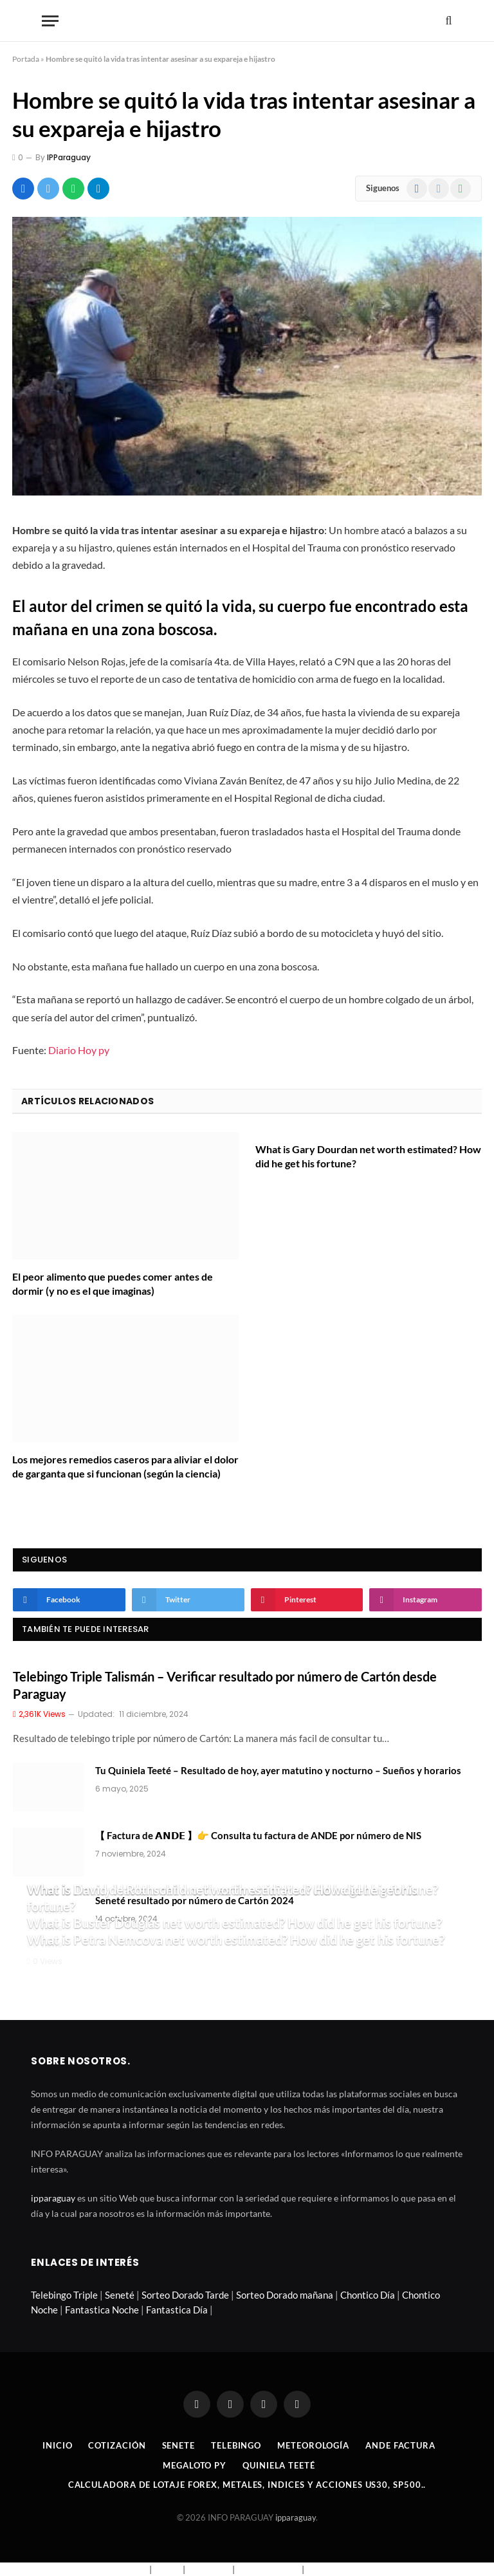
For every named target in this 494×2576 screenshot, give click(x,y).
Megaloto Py (194, 2465)
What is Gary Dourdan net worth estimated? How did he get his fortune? (368, 1156)
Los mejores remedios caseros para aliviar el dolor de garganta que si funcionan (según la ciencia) (125, 1466)
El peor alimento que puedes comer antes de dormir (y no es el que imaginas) (112, 1283)
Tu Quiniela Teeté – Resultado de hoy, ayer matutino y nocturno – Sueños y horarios (278, 1770)
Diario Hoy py (78, 1050)
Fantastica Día (177, 2309)
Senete (178, 2445)
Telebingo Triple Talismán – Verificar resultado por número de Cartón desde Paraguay (225, 1685)
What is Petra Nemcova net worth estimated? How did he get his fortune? (235, 1939)
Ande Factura (400, 2445)
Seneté (119, 2295)
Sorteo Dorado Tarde (185, 2295)
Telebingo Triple (64, 2295)
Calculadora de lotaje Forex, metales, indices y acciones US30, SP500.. (247, 2484)
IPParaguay (69, 157)
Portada (25, 59)
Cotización (116, 2445)
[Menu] (50, 20)
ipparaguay (53, 2197)
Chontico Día (367, 2295)
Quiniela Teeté (278, 2465)
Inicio (57, 2445)
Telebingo (236, 2445)
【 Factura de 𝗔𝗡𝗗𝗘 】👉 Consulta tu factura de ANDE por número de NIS (258, 1835)
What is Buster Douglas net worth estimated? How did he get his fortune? (234, 1923)
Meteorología (313, 2445)
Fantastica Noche (102, 2309)
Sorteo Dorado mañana (284, 2295)
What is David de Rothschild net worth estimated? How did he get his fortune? (222, 1898)
